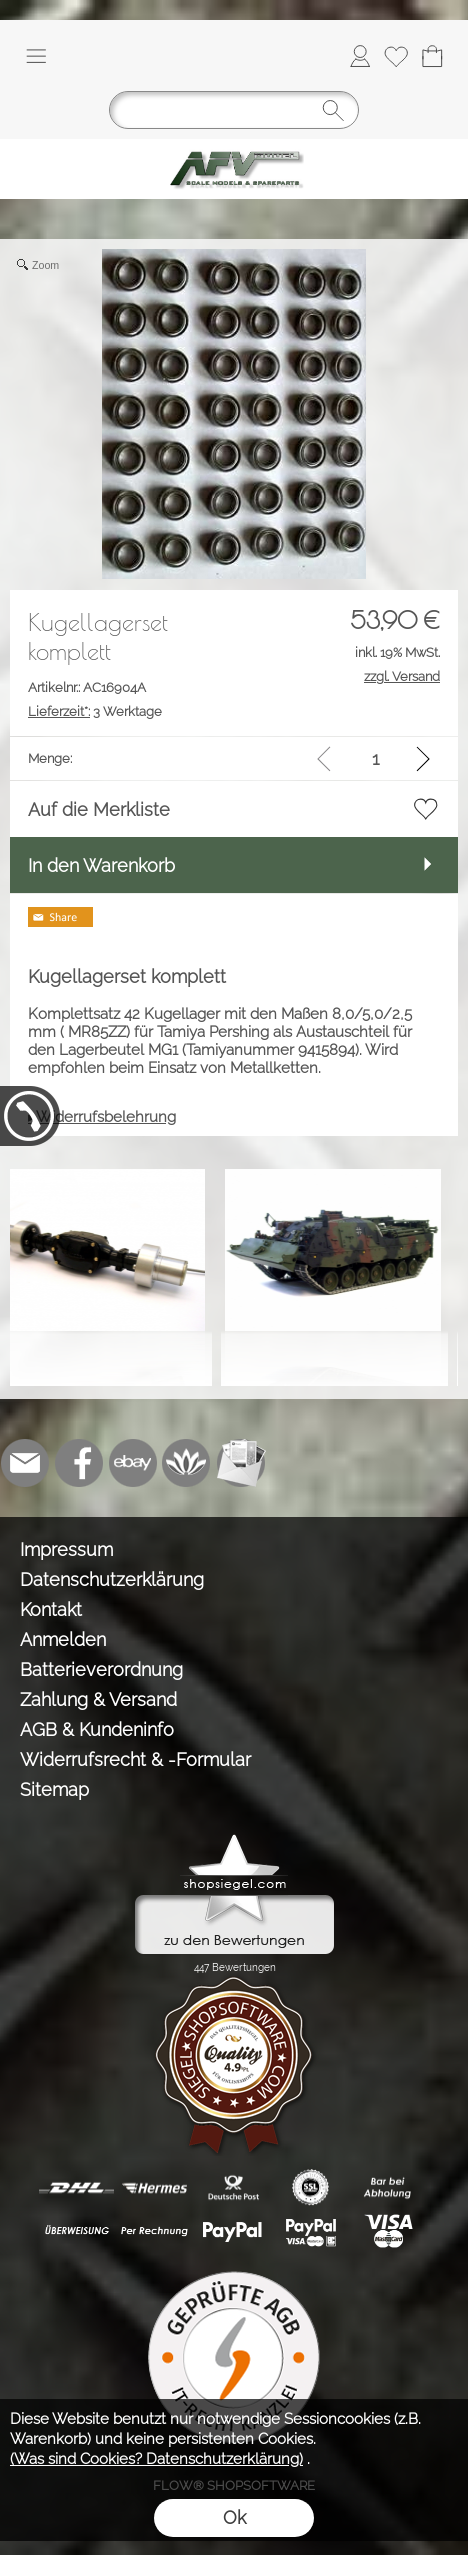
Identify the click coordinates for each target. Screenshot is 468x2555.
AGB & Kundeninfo (97, 1729)
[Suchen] (234, 110)
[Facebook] (79, 1463)
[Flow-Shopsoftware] (187, 1463)
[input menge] (375, 758)
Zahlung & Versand (98, 1699)
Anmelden (63, 1639)
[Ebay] (133, 1463)
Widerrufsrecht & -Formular (135, 1759)
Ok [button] (234, 2517)
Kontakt (51, 1609)
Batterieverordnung (101, 1669)
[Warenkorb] (432, 56)
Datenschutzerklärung (112, 1579)
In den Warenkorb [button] (101, 865)
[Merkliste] (396, 56)
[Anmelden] (360, 56)
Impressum (66, 1549)
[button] (36, 56)
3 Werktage (95, 711)
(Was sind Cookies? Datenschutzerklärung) (156, 2459)
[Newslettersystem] (241, 1463)
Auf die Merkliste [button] (99, 809)
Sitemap (54, 1789)
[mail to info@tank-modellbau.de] (25, 1463)
